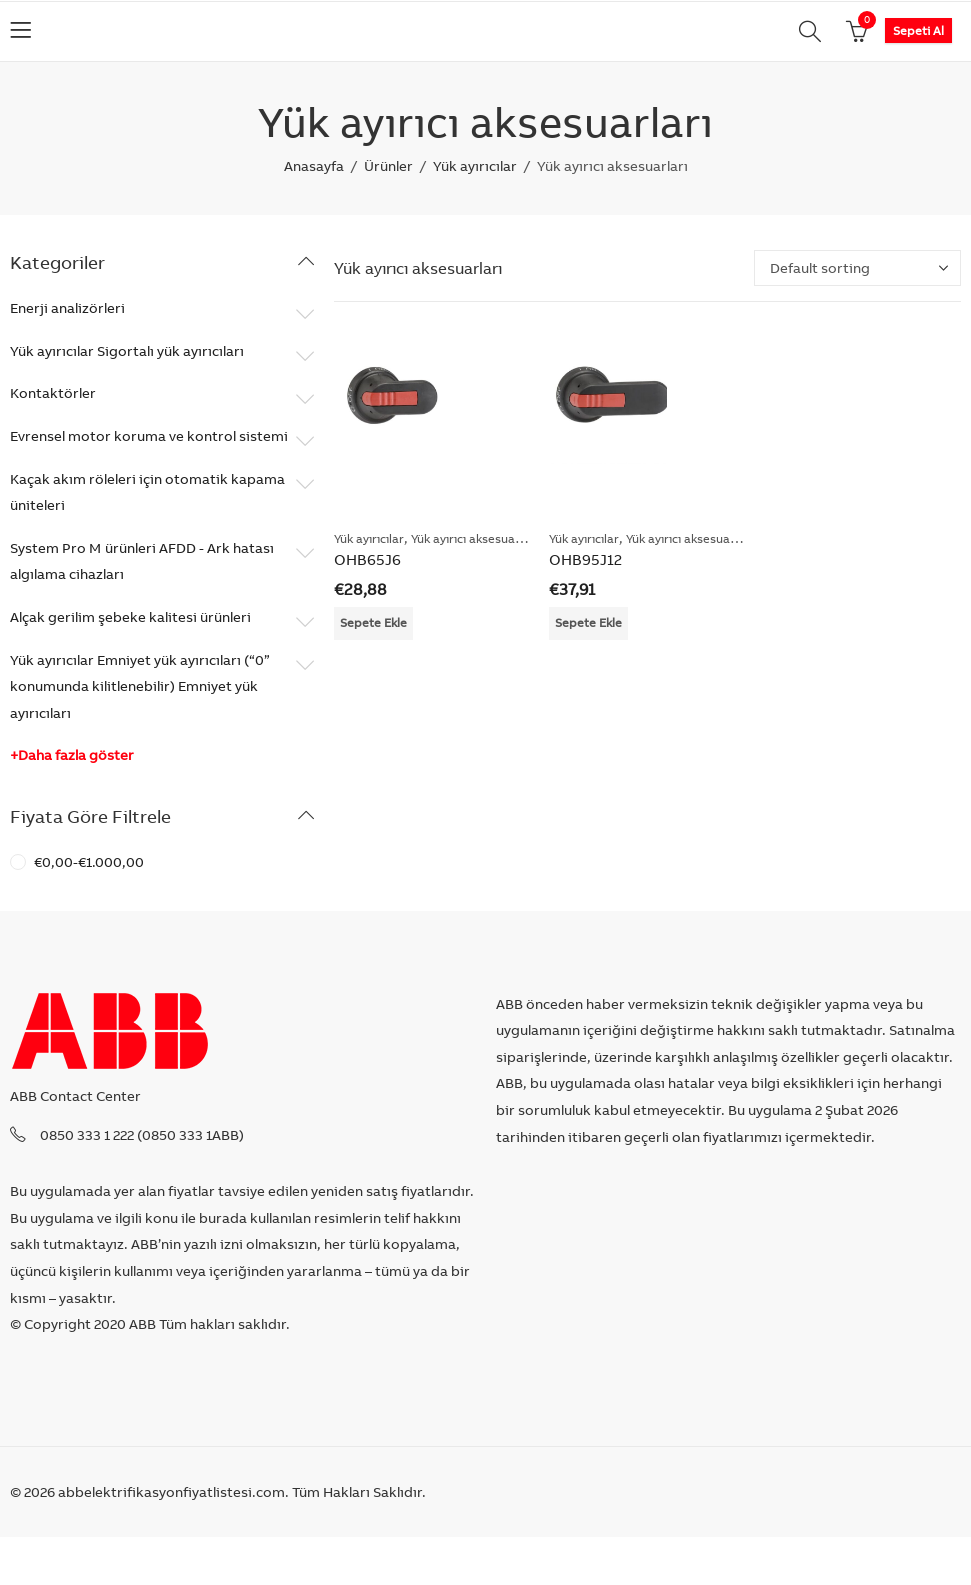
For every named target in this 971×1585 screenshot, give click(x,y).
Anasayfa (314, 166)
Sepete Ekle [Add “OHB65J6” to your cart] (373, 622)
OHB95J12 (585, 559)
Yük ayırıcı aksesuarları (474, 538)
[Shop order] (857, 268)
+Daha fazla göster (72, 755)
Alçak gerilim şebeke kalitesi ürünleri (130, 617)
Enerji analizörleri (67, 308)
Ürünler (388, 166)
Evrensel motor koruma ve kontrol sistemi (149, 436)
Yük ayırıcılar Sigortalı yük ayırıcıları (127, 351)
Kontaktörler (53, 393)
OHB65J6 (367, 559)
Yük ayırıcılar (475, 166)
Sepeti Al (918, 30)
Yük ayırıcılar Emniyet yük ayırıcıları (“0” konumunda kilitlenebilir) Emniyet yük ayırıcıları (140, 686)
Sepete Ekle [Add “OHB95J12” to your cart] (588, 622)
